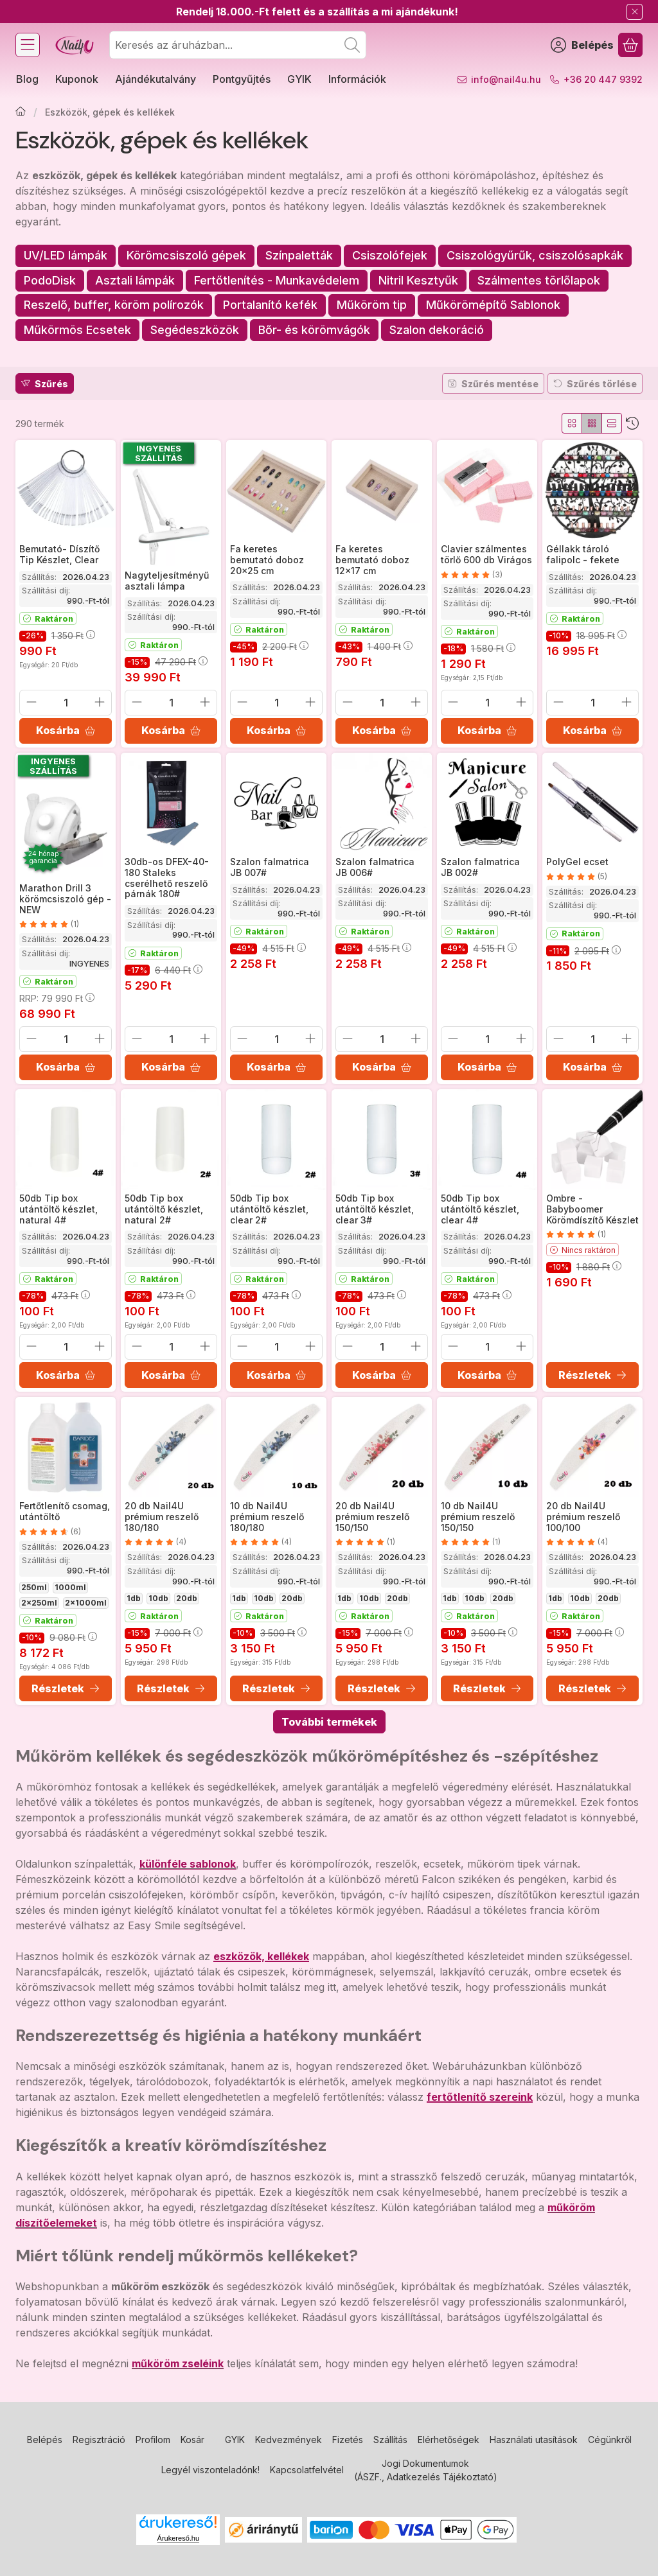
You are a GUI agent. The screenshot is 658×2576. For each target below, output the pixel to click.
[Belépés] (582, 45)
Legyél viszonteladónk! (210, 2469)
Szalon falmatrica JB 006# (374, 867)
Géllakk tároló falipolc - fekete (582, 554)
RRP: (56, 998)
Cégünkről (610, 2439)
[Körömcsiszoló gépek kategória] (186, 256)
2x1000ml (86, 1603)
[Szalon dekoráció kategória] (436, 330)
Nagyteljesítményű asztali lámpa (167, 580)
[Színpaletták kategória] (299, 256)
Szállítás (390, 2439)
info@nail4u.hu (506, 79)
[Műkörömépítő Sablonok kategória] (493, 305)
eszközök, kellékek (261, 1956)
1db (134, 1598)
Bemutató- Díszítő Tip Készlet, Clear (59, 554)
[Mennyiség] (65, 703)
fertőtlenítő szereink (480, 2096)
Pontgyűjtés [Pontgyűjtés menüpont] (242, 79)
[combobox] (237, 45)
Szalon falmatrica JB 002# (480, 867)
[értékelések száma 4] (155, 1542)
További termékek (329, 1721)
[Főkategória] (20, 112)
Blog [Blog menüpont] (27, 79)
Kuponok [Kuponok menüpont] (76, 79)
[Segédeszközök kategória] (194, 330)
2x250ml (39, 1603)
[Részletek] (592, 1375)
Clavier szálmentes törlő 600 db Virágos (486, 554)
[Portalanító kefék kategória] (270, 305)
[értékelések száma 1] (49, 924)
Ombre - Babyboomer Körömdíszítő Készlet (592, 1209)
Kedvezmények (288, 2439)
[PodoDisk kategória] (49, 281)
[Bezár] (635, 12)
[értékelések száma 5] (576, 877)
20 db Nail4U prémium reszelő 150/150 (372, 1516)
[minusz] (31, 702)
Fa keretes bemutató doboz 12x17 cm (372, 559)
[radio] (572, 423)
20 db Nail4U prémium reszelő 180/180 (162, 1516)
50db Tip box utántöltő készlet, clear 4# (480, 1209)
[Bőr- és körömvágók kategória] (314, 330)
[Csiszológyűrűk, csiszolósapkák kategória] (535, 256)
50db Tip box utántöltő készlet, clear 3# (374, 1209)
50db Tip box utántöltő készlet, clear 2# (269, 1209)
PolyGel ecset (577, 861)
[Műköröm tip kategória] (371, 305)
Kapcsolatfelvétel (307, 2469)
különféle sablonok (187, 1863)
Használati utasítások (534, 2439)
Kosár (192, 2439)
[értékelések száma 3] (471, 575)
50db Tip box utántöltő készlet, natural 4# (58, 1209)
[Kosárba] (65, 731)
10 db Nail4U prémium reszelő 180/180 (267, 1516)
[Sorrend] (632, 423)
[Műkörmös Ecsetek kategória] (77, 330)
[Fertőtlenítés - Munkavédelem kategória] (277, 281)
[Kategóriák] (27, 45)
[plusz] (99, 702)
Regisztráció (99, 2439)
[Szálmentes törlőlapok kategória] (539, 281)
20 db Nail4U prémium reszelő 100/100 (583, 1516)
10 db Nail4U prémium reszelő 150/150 (478, 1516)
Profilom (153, 2439)
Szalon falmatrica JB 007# (269, 867)
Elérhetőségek (448, 2439)
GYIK (235, 2439)
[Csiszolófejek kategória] (390, 256)
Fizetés (347, 2439)
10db (158, 1598)
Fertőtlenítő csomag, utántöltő (64, 1511)
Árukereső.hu (178, 2538)
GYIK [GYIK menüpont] (299, 79)
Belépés (44, 2439)
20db (186, 1598)
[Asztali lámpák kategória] (135, 281)
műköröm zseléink (178, 2363)
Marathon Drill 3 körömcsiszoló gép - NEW (65, 898)
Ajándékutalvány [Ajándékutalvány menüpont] (155, 79)
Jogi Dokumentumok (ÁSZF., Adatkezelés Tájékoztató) (425, 2470)
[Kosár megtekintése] (630, 45)
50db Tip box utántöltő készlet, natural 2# (164, 1209)
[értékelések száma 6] (50, 1531)
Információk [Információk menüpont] (357, 79)
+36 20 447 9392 (603, 79)
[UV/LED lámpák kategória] (65, 256)
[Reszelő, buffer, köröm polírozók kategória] (113, 305)
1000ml (70, 1587)
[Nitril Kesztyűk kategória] (418, 281)
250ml (34, 1587)
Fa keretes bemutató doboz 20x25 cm (267, 559)
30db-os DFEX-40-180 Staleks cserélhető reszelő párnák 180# (167, 877)
